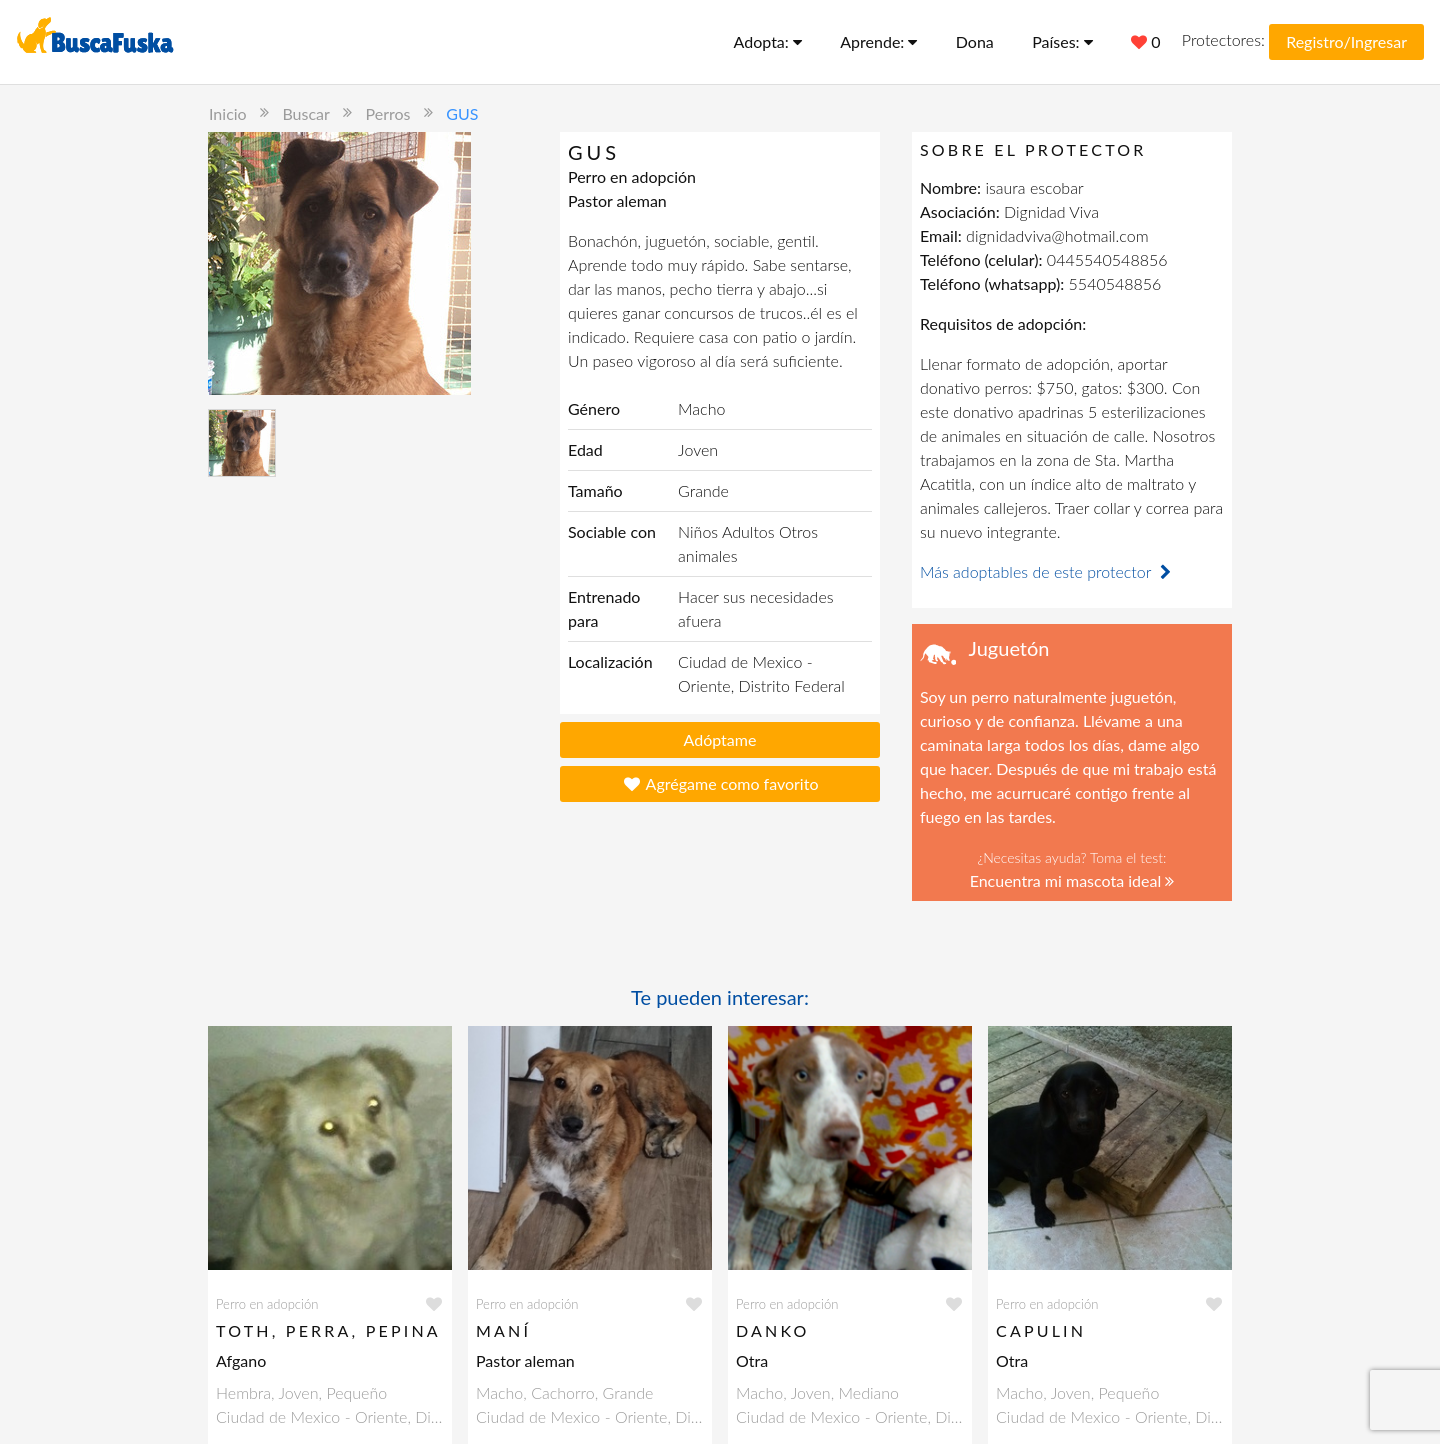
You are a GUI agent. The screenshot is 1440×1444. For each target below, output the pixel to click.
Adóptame (720, 739)
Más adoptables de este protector (1048, 571)
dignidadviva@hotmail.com (1057, 235)
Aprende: (878, 41)
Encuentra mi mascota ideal (1072, 880)
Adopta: (768, 41)
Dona (975, 41)
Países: (1062, 41)
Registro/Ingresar (1346, 41)
